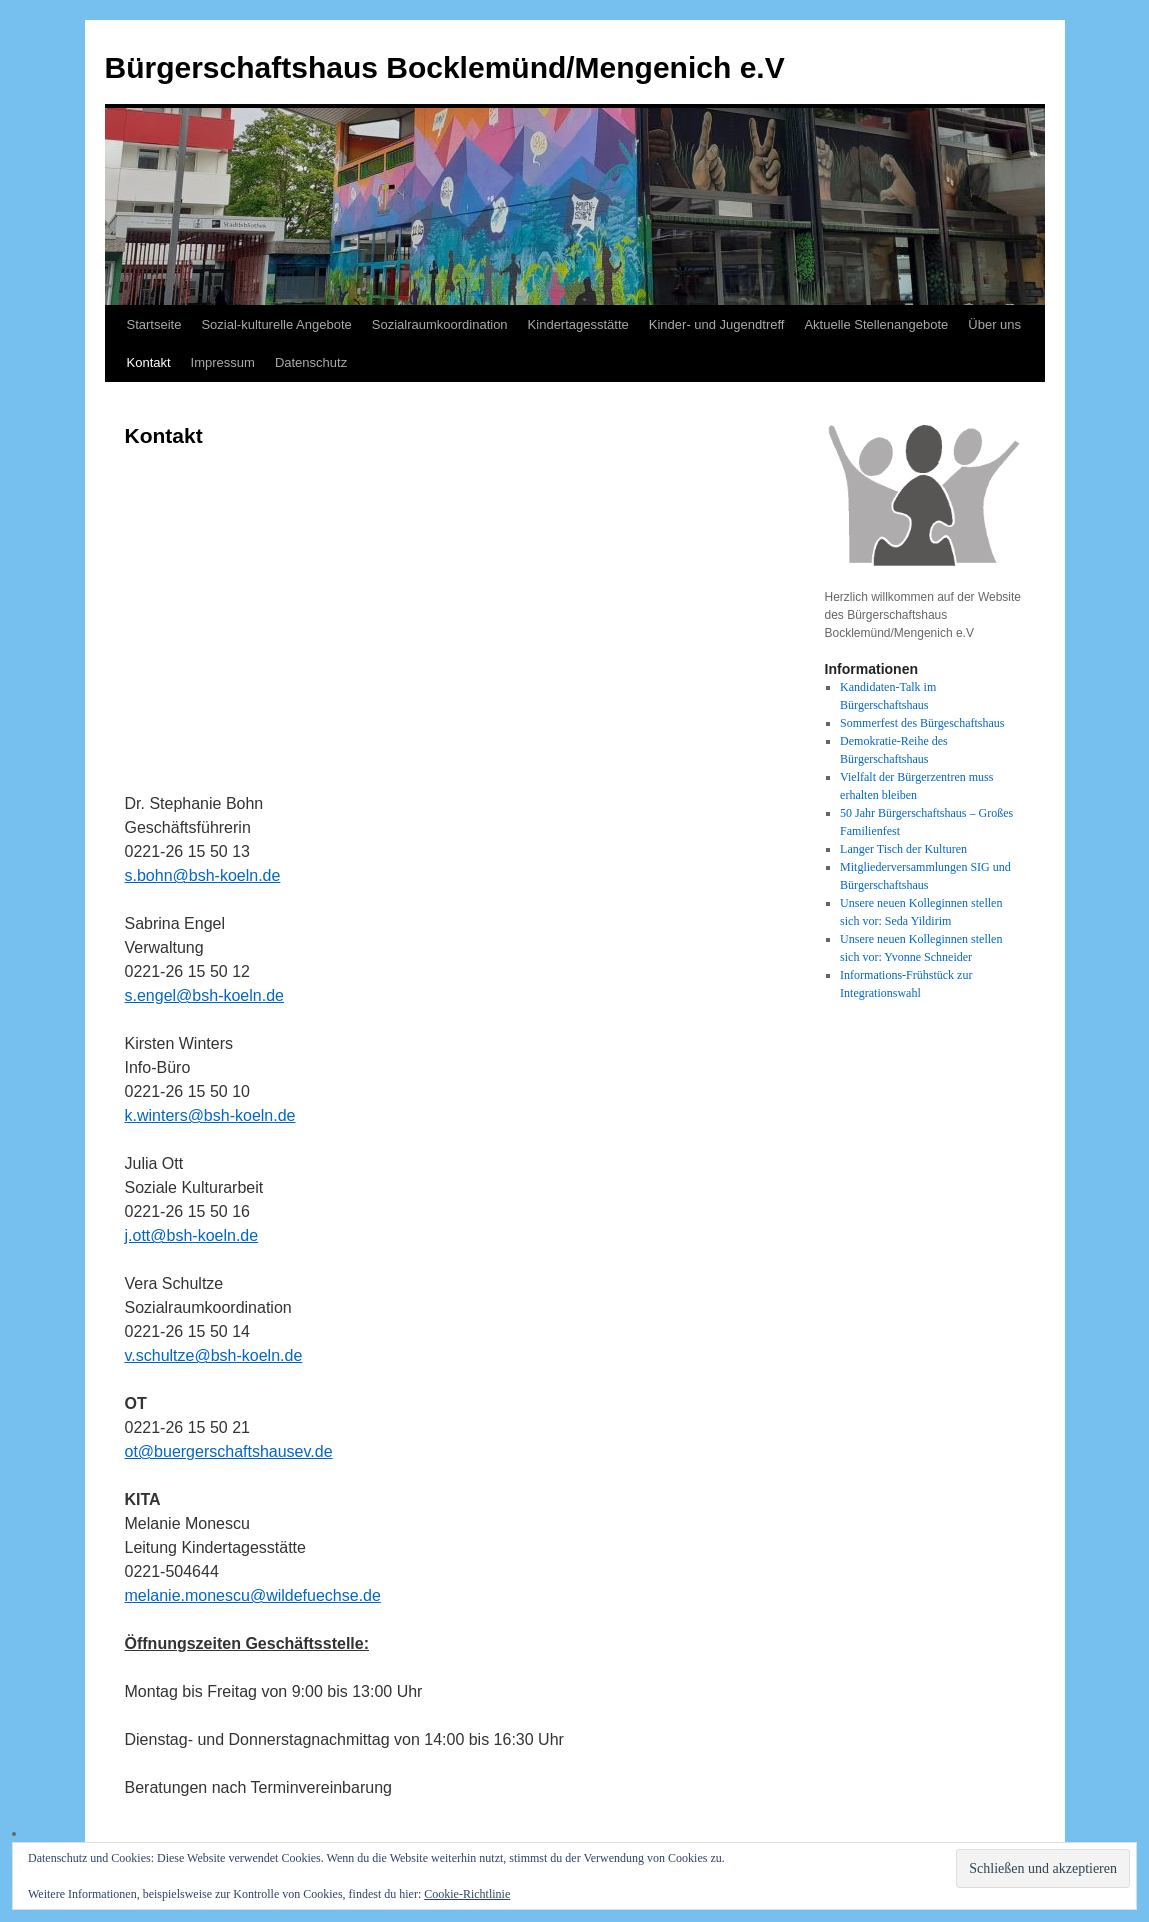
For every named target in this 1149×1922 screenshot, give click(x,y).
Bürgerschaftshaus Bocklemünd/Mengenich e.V (445, 67)
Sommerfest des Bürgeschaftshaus (922, 723)
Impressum (223, 362)
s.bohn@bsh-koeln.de (203, 875)
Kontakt (149, 362)
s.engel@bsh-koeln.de (204, 995)
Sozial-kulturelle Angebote (276, 324)
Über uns (994, 324)
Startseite (154, 324)
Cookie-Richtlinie (467, 1894)
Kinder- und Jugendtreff (717, 324)
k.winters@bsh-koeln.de (210, 1115)
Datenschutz (311, 362)
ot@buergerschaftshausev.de (229, 1451)
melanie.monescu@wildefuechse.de (253, 1595)
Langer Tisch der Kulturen (903, 849)
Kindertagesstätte (578, 324)
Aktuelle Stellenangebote (876, 324)
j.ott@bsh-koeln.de (192, 1235)
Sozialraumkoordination (440, 324)
